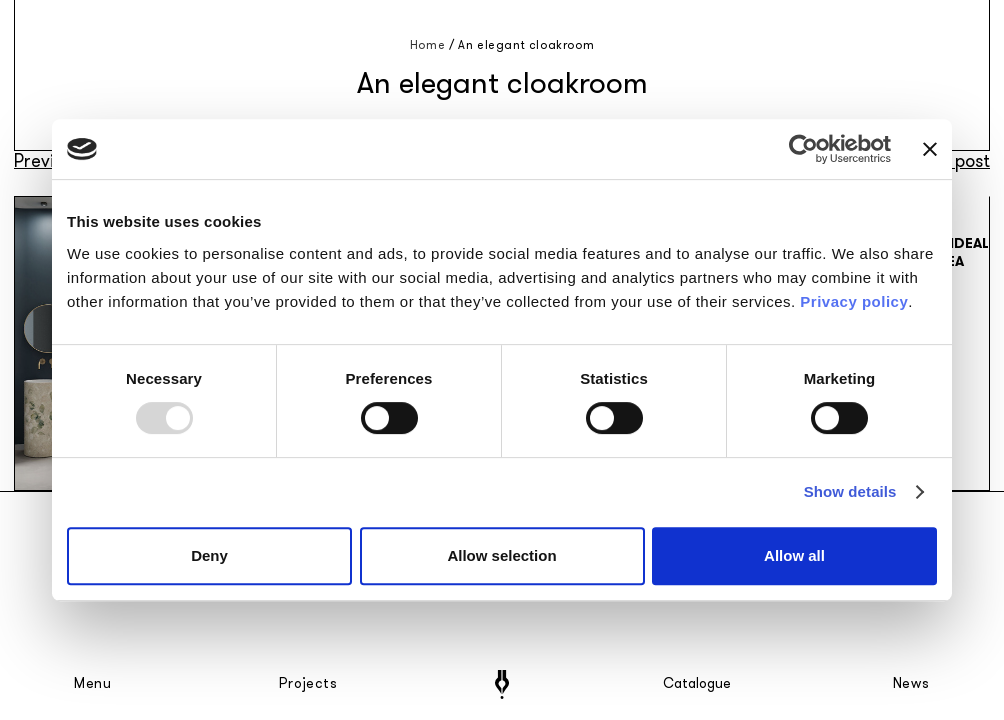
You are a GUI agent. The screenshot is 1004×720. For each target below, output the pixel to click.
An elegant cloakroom (526, 45)
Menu (93, 684)
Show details (850, 491)
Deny (209, 555)
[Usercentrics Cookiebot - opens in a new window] (803, 149)
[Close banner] (930, 149)
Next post (952, 161)
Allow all (794, 555)
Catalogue (696, 684)
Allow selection (501, 555)
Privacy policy (854, 301)
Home (427, 45)
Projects (308, 684)
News (911, 684)
